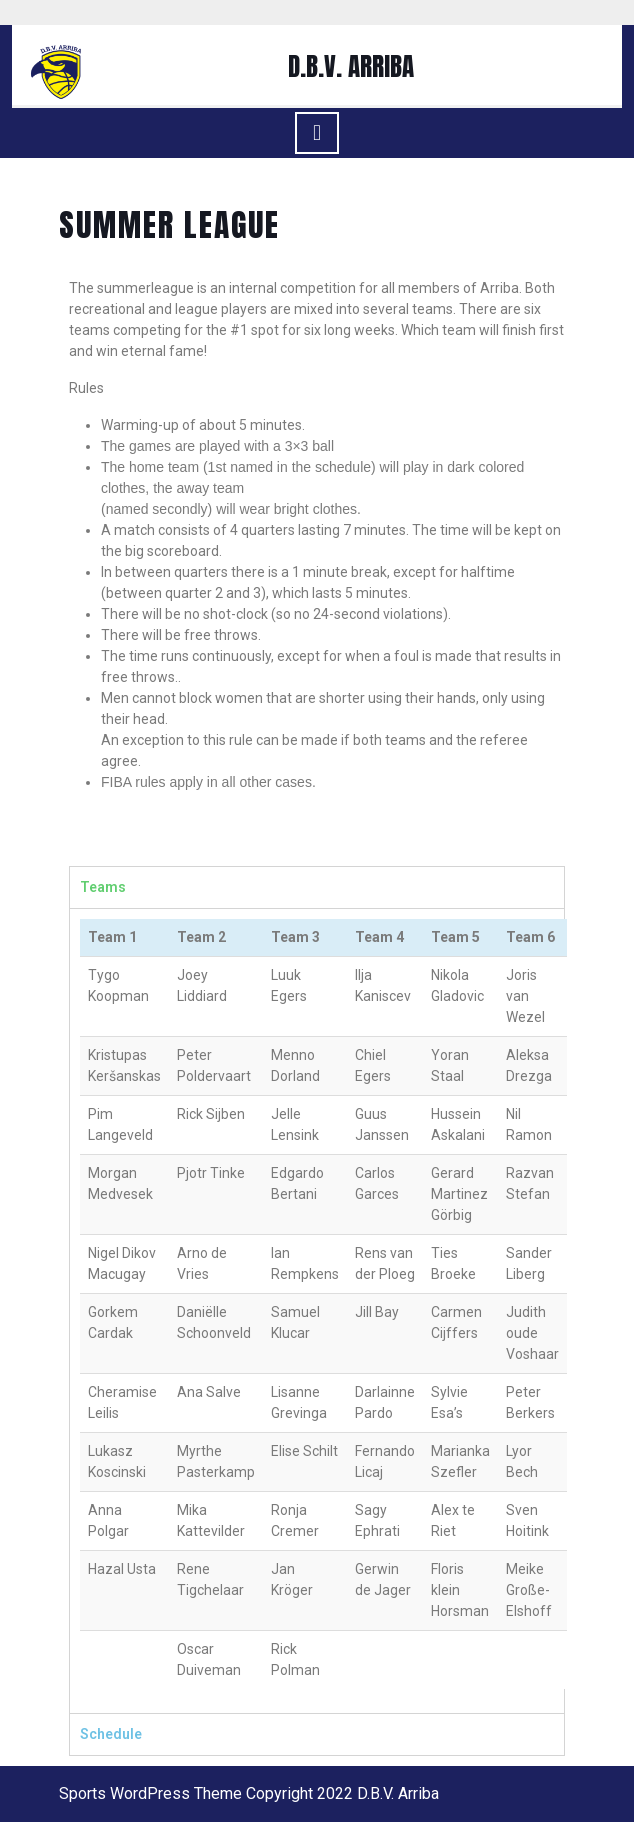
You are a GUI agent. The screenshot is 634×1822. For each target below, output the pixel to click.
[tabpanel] (317, 1310)
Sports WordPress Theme (150, 1793)
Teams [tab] (103, 887)
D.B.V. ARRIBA (351, 66)
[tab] (317, 133)
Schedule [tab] (111, 1734)
